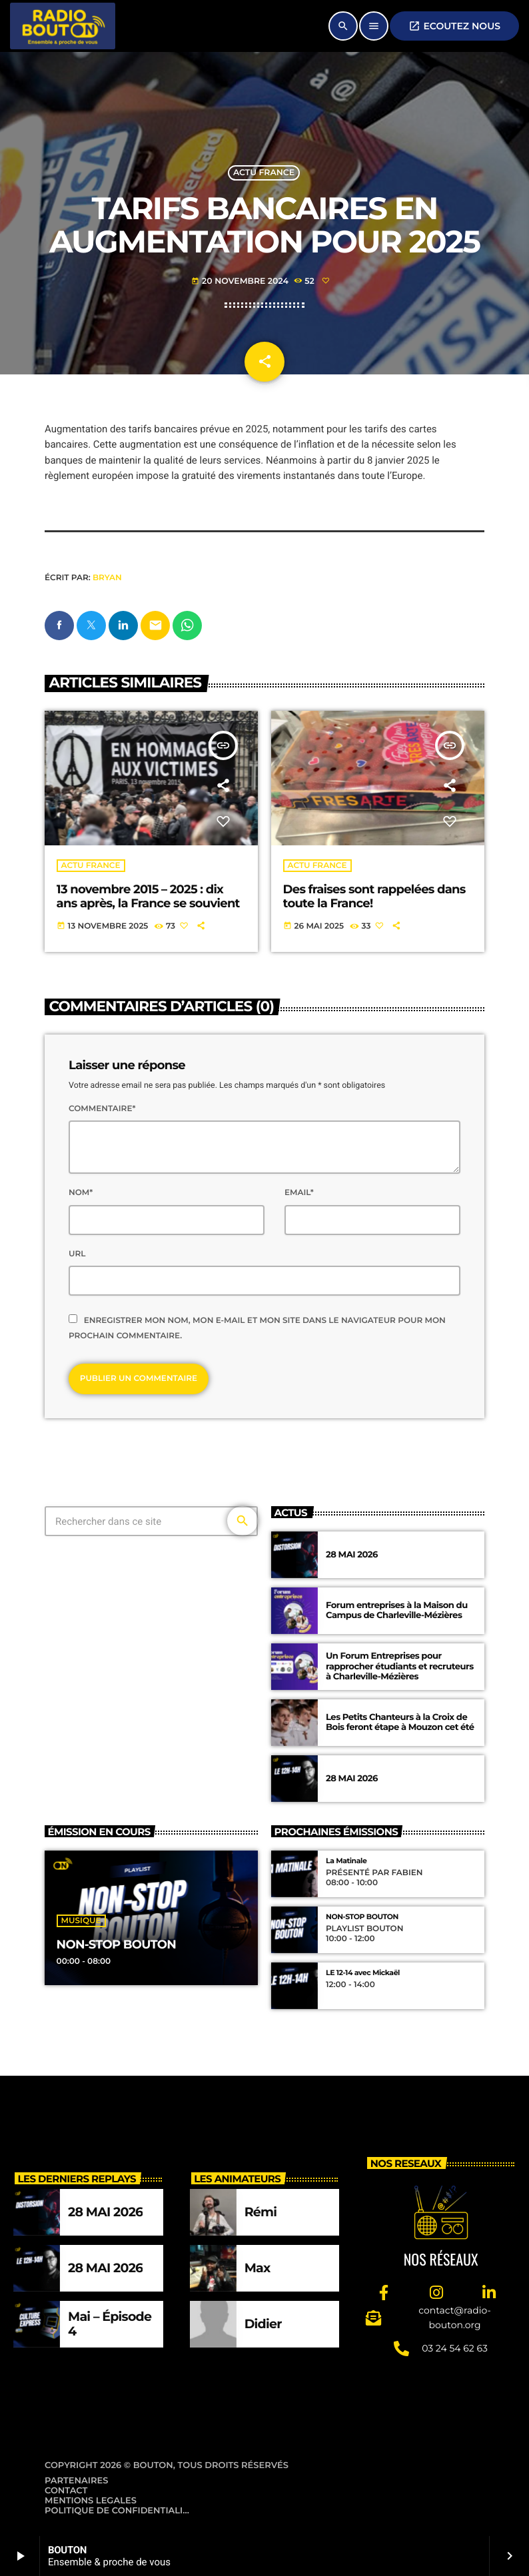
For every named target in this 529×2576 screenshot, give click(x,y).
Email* (299, 1193)
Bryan (107, 578)
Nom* (81, 1193)
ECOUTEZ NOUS (454, 26)
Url (77, 1254)
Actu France (263, 173)
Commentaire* (102, 1109)
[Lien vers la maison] (62, 26)
